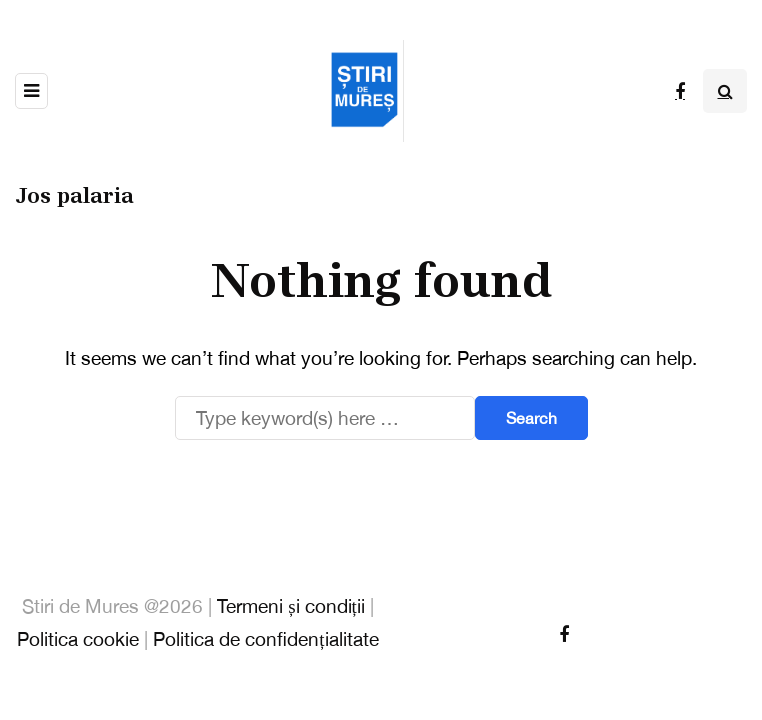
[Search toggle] (725, 91)
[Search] (325, 418)
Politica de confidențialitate (265, 639)
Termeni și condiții (291, 606)
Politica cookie (78, 639)
